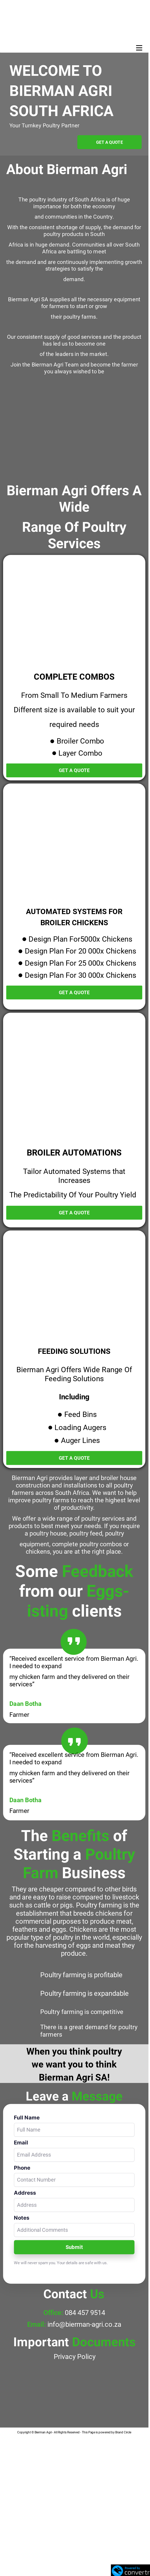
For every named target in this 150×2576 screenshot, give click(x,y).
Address (25, 2193)
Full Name (26, 2118)
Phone (22, 2168)
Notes (21, 2218)
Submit (74, 2247)
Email (21, 2143)
